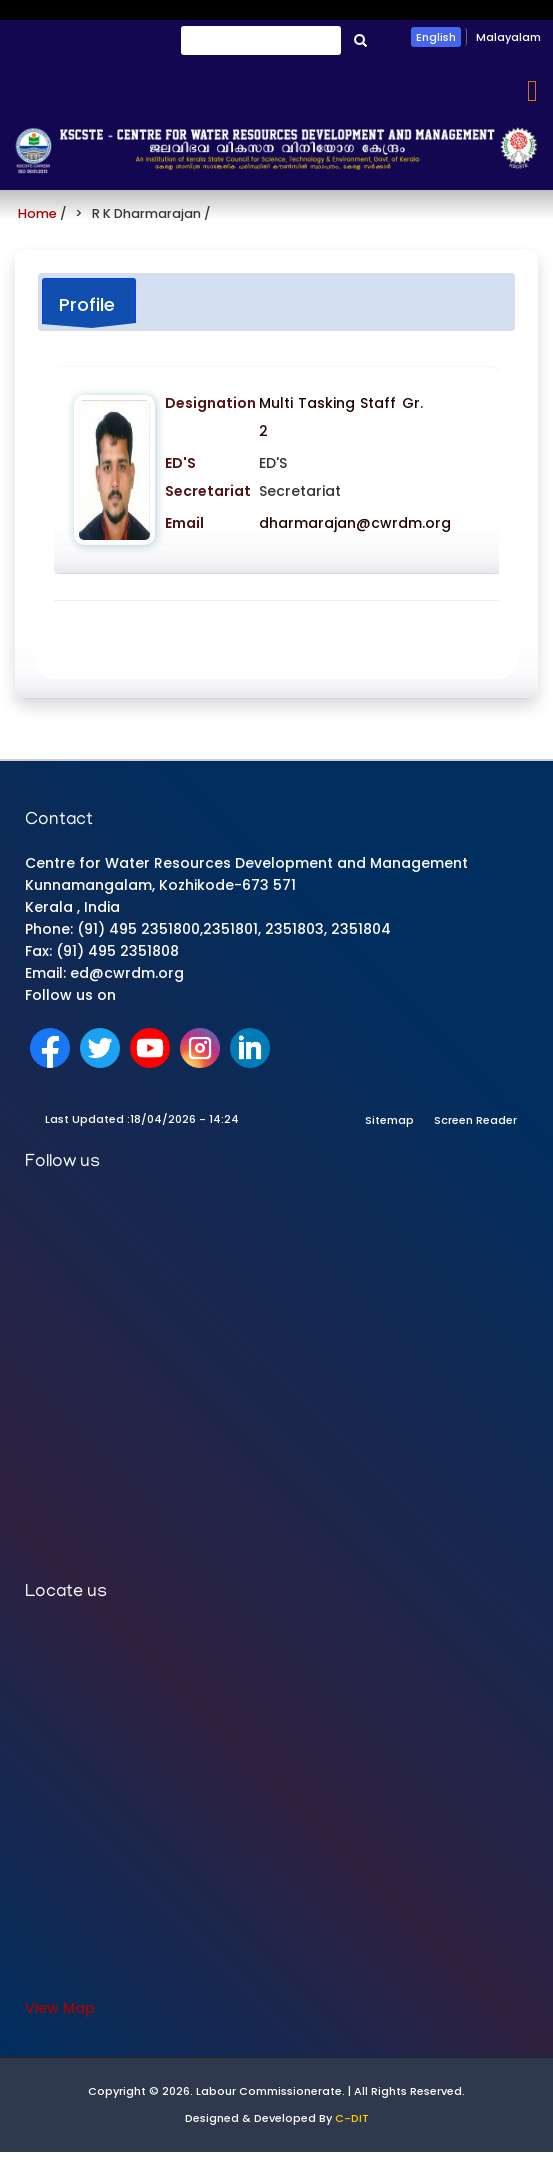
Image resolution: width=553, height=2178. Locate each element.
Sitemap (389, 1120)
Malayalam (508, 37)
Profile (87, 304)
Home (37, 213)
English (436, 37)
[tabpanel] (276, 495)
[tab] (89, 303)
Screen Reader (475, 1120)
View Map (60, 2008)
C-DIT (352, 2118)
